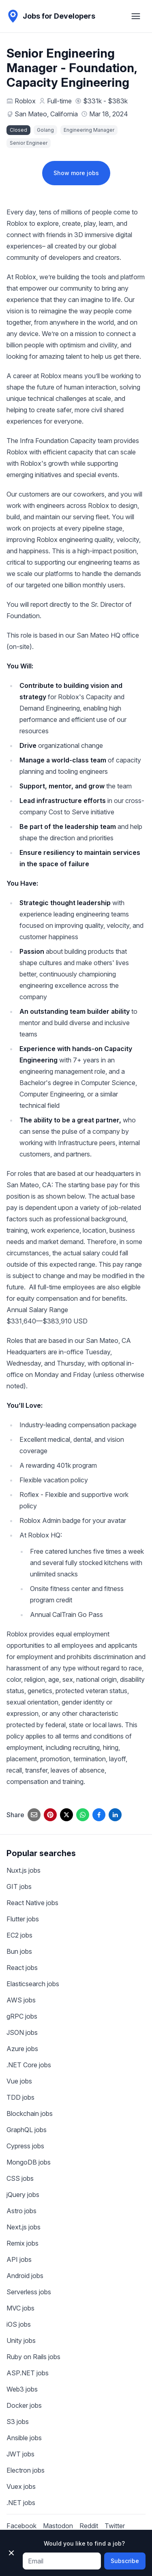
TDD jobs (20, 2097)
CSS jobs (20, 2178)
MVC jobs (20, 2308)
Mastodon (58, 2526)
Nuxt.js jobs (23, 1870)
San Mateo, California (46, 114)
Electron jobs (25, 2470)
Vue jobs (19, 2081)
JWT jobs (20, 2454)
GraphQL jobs (26, 2130)
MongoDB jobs (28, 2162)
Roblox (25, 101)
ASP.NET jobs (27, 2373)
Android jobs (24, 2276)
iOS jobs (18, 2324)
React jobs (22, 1968)
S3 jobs (17, 2422)
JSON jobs (22, 2032)
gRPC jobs (21, 2016)
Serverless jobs (28, 2292)
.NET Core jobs (28, 2065)
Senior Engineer (28, 143)
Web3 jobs (22, 2389)
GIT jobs (19, 1886)
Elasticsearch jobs (32, 1984)
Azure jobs (22, 2049)
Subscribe (125, 2560)
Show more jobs (76, 172)
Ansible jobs (24, 2438)
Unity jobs (21, 2340)
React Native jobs (32, 1903)
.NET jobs (20, 2503)
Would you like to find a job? (84, 2543)
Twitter (115, 2526)
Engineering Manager (89, 130)
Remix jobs (22, 2243)
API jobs (19, 2259)
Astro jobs (21, 2211)
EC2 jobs (19, 1935)
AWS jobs (21, 2000)
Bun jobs (19, 1951)
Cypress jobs (25, 2146)
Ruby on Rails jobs (33, 2357)
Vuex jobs (21, 2486)
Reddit (88, 2526)
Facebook (21, 2526)
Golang (45, 130)
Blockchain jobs (29, 2113)
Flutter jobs (22, 1919)
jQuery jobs (22, 2195)
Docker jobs (24, 2405)
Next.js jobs (23, 2227)
